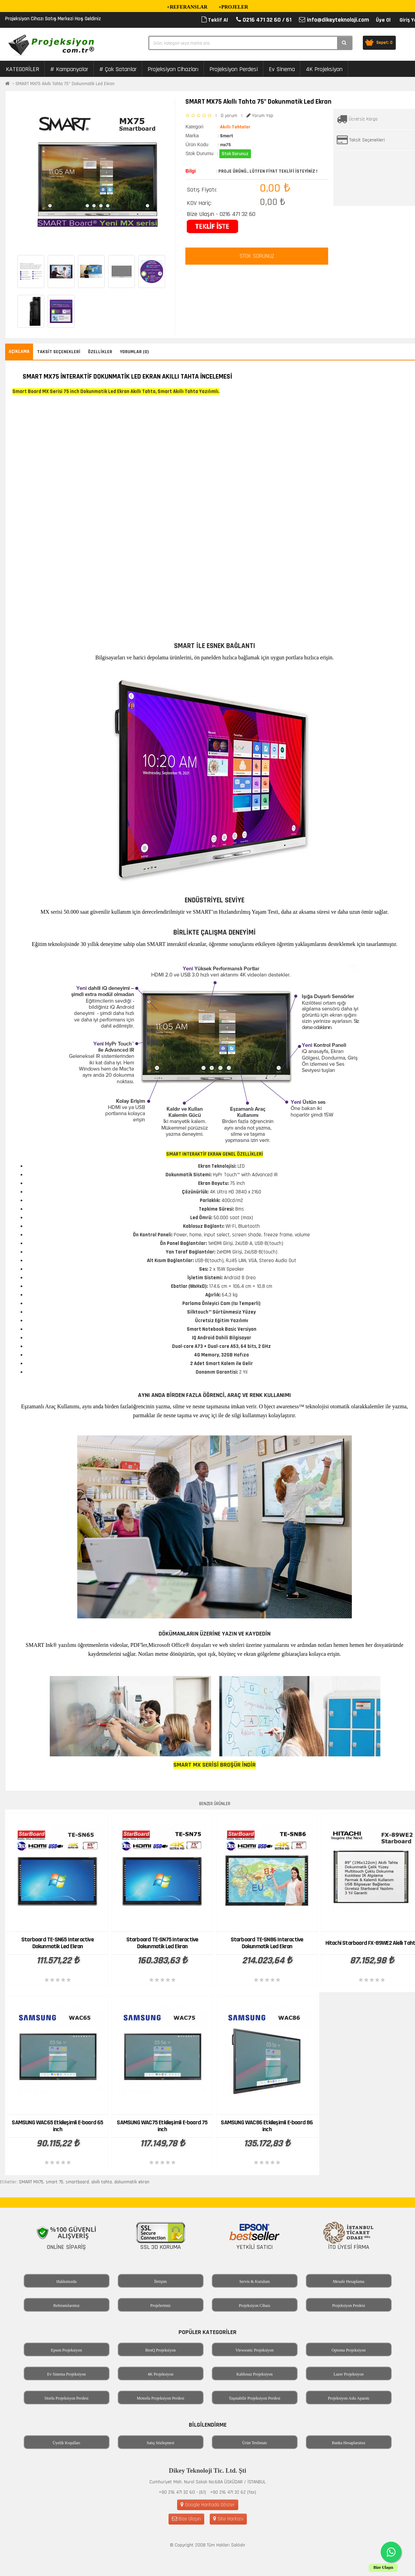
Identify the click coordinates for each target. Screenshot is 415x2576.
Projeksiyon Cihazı (254, 2305)
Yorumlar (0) (134, 352)
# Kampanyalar (69, 69)
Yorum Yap (259, 116)
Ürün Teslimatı (254, 2442)
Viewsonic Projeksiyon (254, 2350)
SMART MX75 (31, 2182)
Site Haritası (228, 2519)
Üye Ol (383, 20)
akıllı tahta (101, 2182)
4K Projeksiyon (324, 69)
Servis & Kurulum (254, 2281)
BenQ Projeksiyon (160, 2350)
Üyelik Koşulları (66, 2442)
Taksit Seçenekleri (367, 140)
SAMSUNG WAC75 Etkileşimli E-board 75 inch (162, 2125)
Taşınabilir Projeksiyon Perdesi (254, 2398)
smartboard (77, 2182)
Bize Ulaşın (186, 2519)
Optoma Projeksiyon (349, 2350)
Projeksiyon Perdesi (233, 69)
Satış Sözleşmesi (160, 2442)
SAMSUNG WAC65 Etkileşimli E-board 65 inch (57, 2125)
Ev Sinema (282, 69)
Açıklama (19, 351)
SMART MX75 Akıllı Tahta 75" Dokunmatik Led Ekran (65, 84)
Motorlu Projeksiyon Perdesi (160, 2398)
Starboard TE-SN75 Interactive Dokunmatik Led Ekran (162, 1943)
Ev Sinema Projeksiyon (66, 2374)
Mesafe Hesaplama (349, 2281)
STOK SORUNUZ (257, 256)
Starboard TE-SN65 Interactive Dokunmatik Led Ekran (57, 1943)
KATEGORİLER (22, 69)
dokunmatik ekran (131, 2182)
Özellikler (100, 352)
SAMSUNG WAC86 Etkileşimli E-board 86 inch (267, 2125)
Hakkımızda (66, 2281)
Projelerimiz (160, 2305)
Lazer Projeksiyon (349, 2374)
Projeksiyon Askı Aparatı (348, 2398)
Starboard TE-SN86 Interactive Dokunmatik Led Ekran (267, 1943)
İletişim (160, 2281)
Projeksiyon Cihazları (173, 69)
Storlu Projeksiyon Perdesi (67, 2398)
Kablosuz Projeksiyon (255, 2374)
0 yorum (229, 116)
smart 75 (54, 2182)
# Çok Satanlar (118, 69)
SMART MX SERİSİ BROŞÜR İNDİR (214, 1765)
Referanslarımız (66, 2305)
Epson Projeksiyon (66, 2350)
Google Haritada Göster (208, 2505)
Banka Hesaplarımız (349, 2442)
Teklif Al (214, 20)
